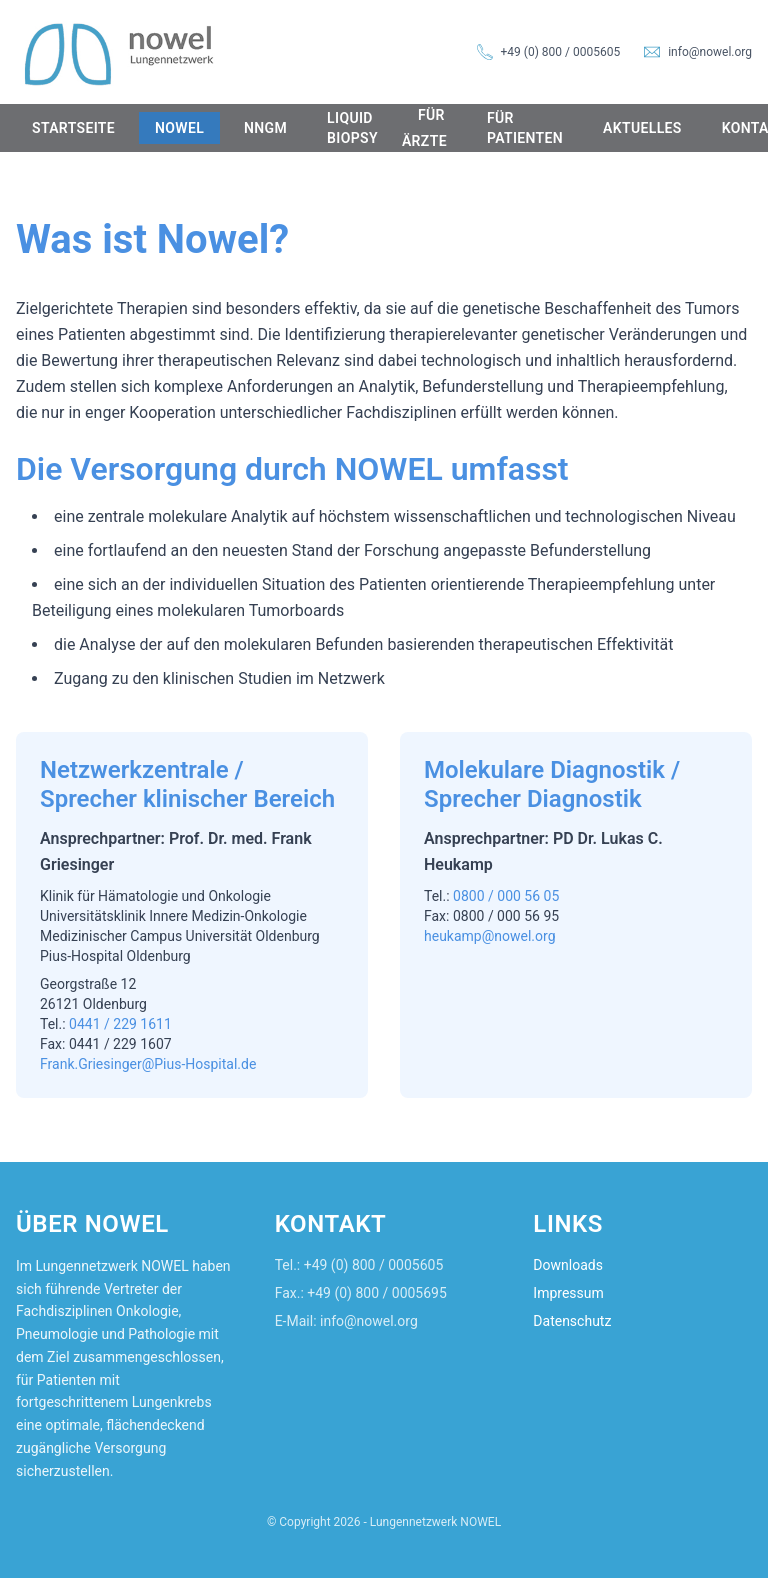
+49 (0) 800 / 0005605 (561, 52)
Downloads (568, 1265)
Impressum (568, 1293)
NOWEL (179, 128)
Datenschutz (572, 1321)
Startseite (73, 128)
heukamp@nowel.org (490, 936)
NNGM (265, 128)
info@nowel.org (710, 52)
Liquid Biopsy (352, 128)
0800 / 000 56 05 (506, 896)
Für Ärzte (424, 128)
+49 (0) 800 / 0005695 (377, 1293)
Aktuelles (642, 128)
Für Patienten (525, 128)
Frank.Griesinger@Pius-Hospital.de (148, 1064)
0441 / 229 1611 (120, 1024)
